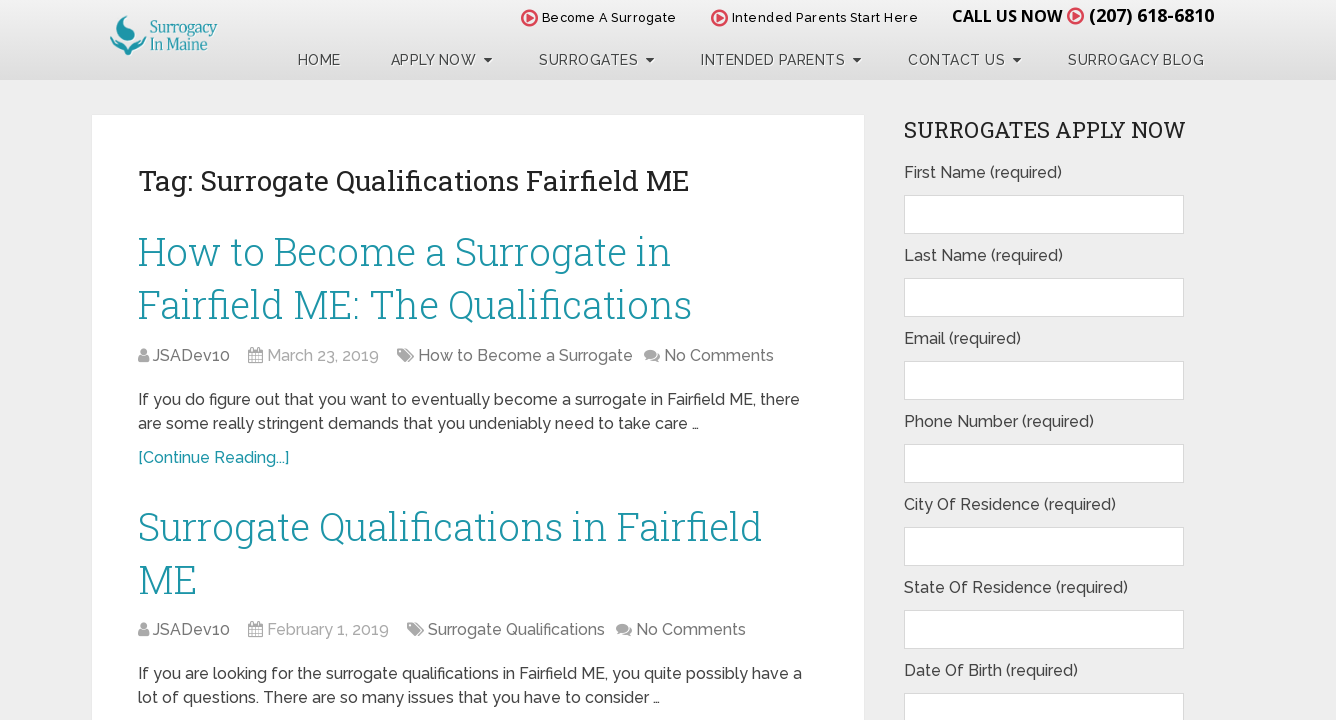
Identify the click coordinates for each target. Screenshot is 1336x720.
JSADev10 (191, 355)
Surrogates (588, 60)
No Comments (719, 355)
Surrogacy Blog (1136, 60)
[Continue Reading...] (213, 457)
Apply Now (434, 60)
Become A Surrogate (599, 17)
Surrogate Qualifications (516, 629)
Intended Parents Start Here (815, 17)
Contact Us (956, 60)
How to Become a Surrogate (525, 355)
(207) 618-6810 (1151, 15)
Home (319, 60)
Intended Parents (773, 60)
